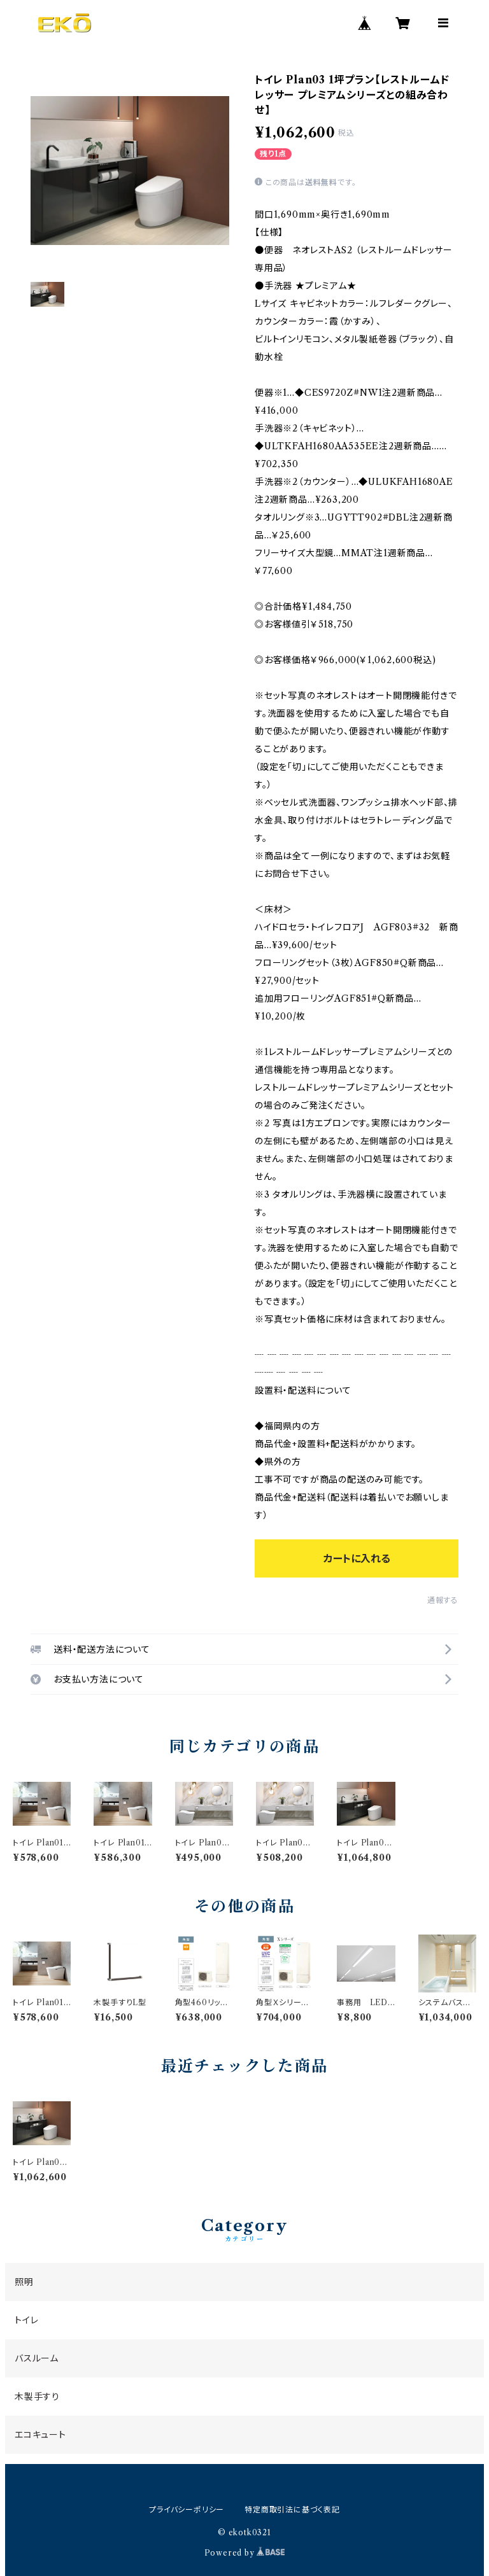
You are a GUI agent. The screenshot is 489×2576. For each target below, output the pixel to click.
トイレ (26, 2320)
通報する (442, 1600)
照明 (24, 2282)
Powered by (244, 2553)
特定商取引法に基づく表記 (292, 2509)
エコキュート (40, 2434)
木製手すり (37, 2396)
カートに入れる (356, 1558)
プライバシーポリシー (186, 2509)
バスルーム (37, 2358)
